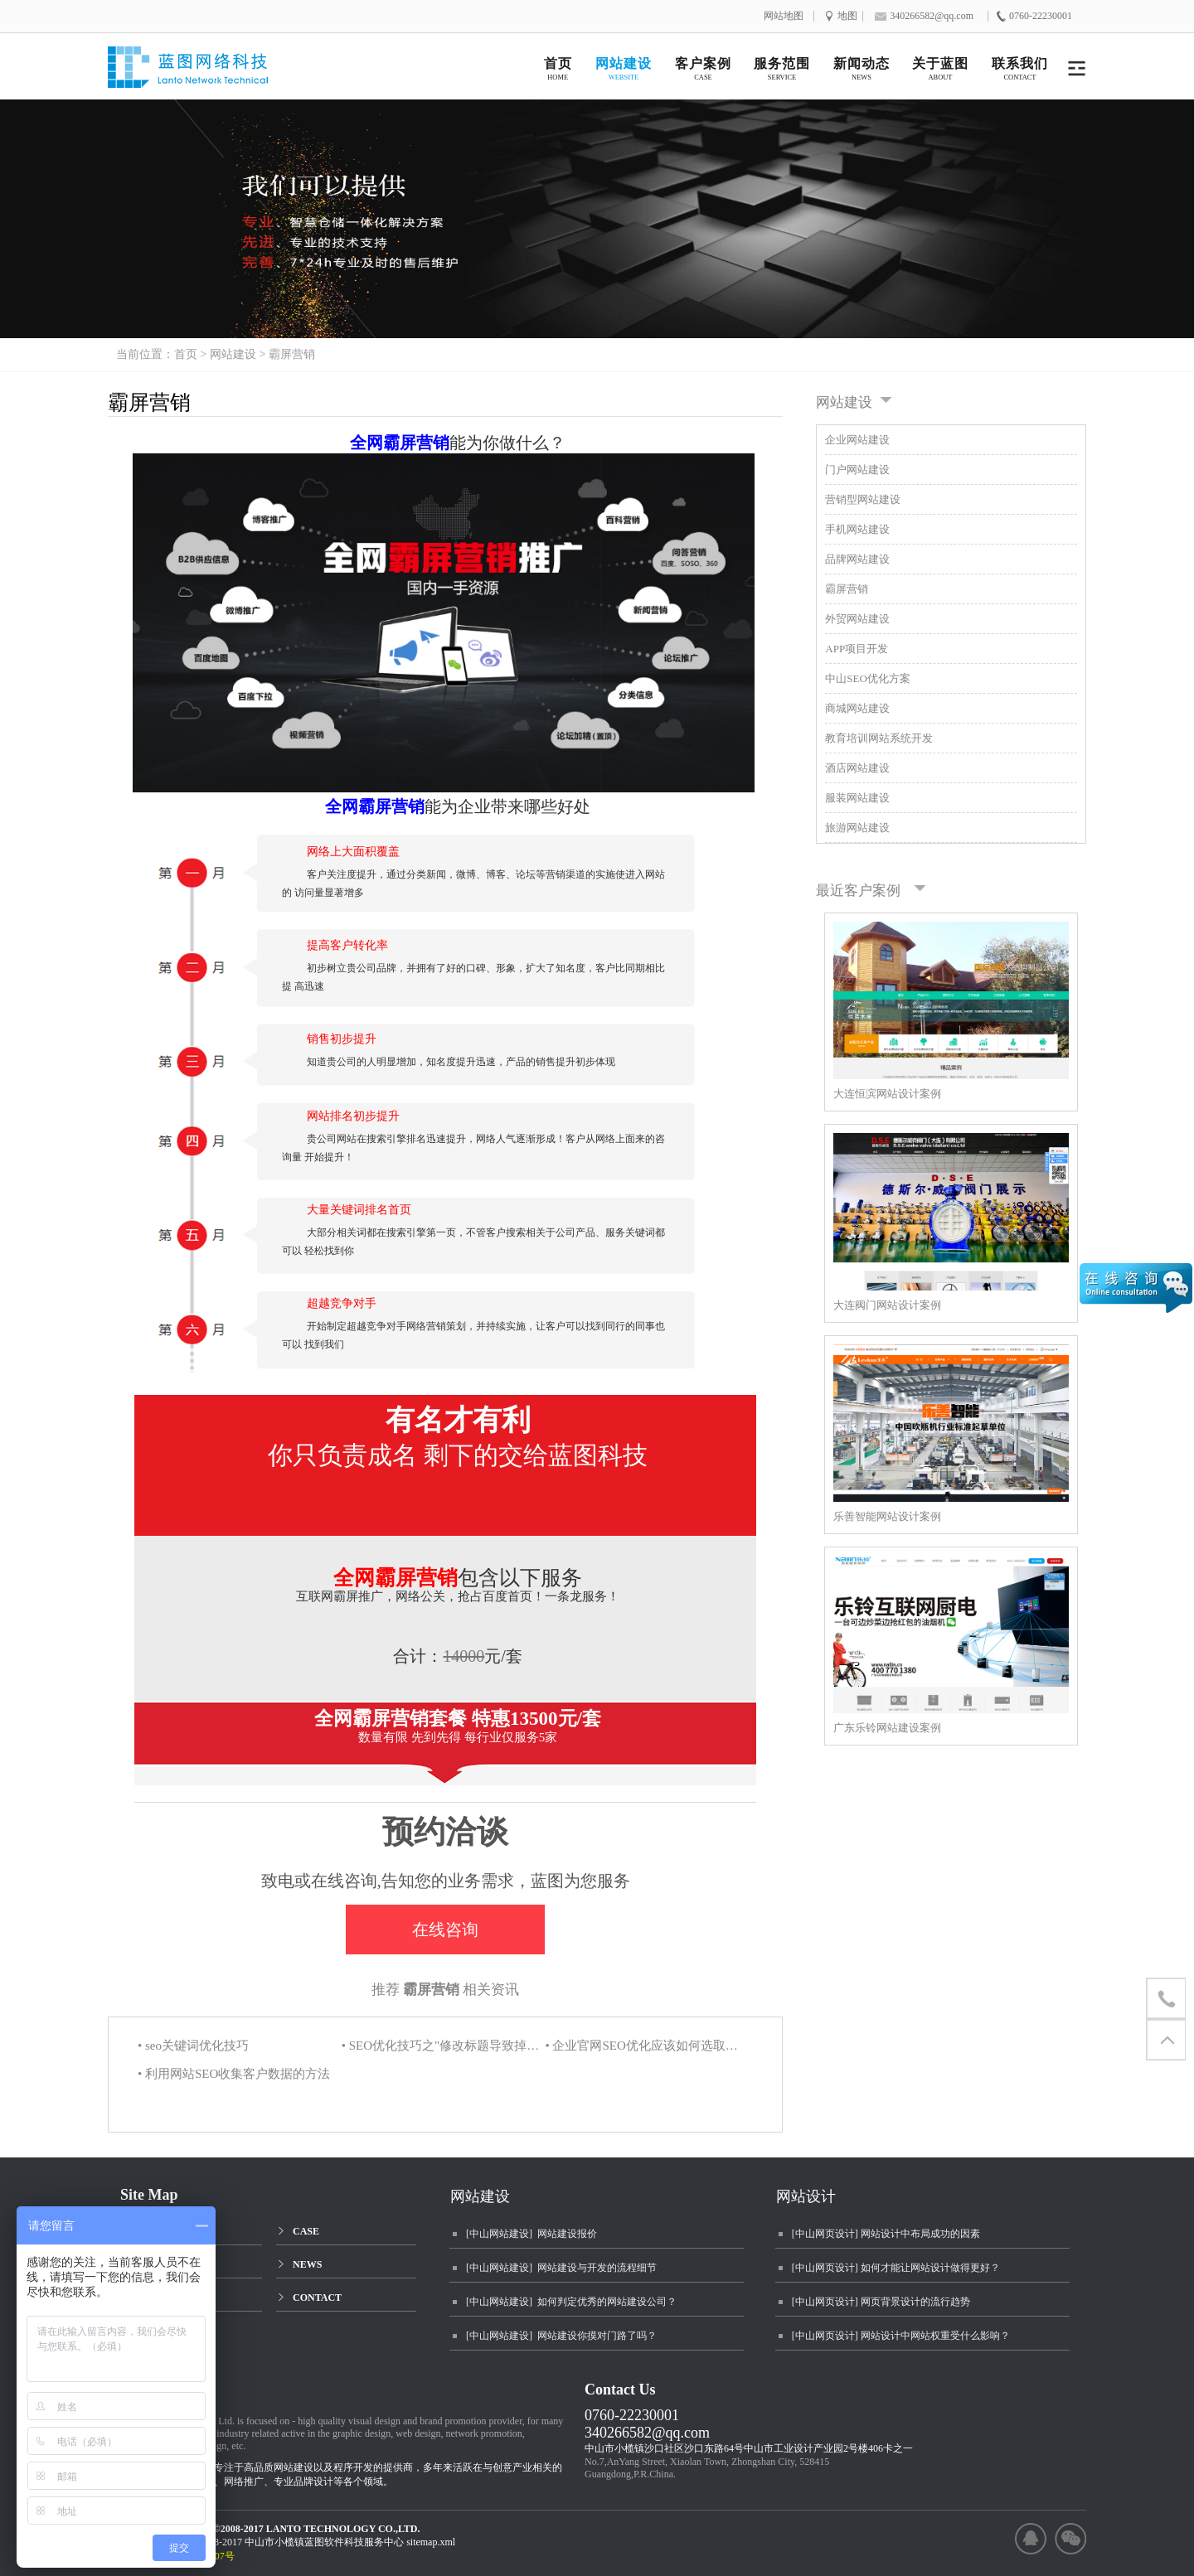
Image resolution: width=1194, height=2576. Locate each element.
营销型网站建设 (862, 499)
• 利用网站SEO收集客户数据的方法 (234, 2073)
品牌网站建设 (857, 559)
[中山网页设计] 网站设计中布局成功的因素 (886, 2233)
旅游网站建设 (857, 827)
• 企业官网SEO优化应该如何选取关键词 (645, 2045)
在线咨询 (445, 1929)
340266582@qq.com (647, 2432)
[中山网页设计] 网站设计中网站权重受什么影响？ (901, 2335)
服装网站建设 (857, 798)
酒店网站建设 (857, 768)
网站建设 (233, 354)
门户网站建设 (857, 469)
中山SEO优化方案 (867, 678)
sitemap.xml (430, 2542)
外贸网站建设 (857, 619)
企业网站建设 (857, 439)
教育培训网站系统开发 (879, 738)
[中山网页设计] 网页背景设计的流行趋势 (881, 2301)
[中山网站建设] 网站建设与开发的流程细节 (561, 2267)
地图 (847, 16)
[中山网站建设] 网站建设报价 (531, 2233)
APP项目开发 (856, 648)
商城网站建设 (857, 708)
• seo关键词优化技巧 (193, 2045)
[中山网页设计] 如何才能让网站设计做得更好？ (896, 2267)
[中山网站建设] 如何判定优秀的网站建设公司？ (571, 2301)
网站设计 (806, 2196)
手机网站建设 (857, 529)
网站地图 (783, 16)
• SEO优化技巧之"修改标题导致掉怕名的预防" (441, 2045)
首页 (185, 354)
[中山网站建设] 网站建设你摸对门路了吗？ (561, 2335)
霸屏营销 (292, 354)
